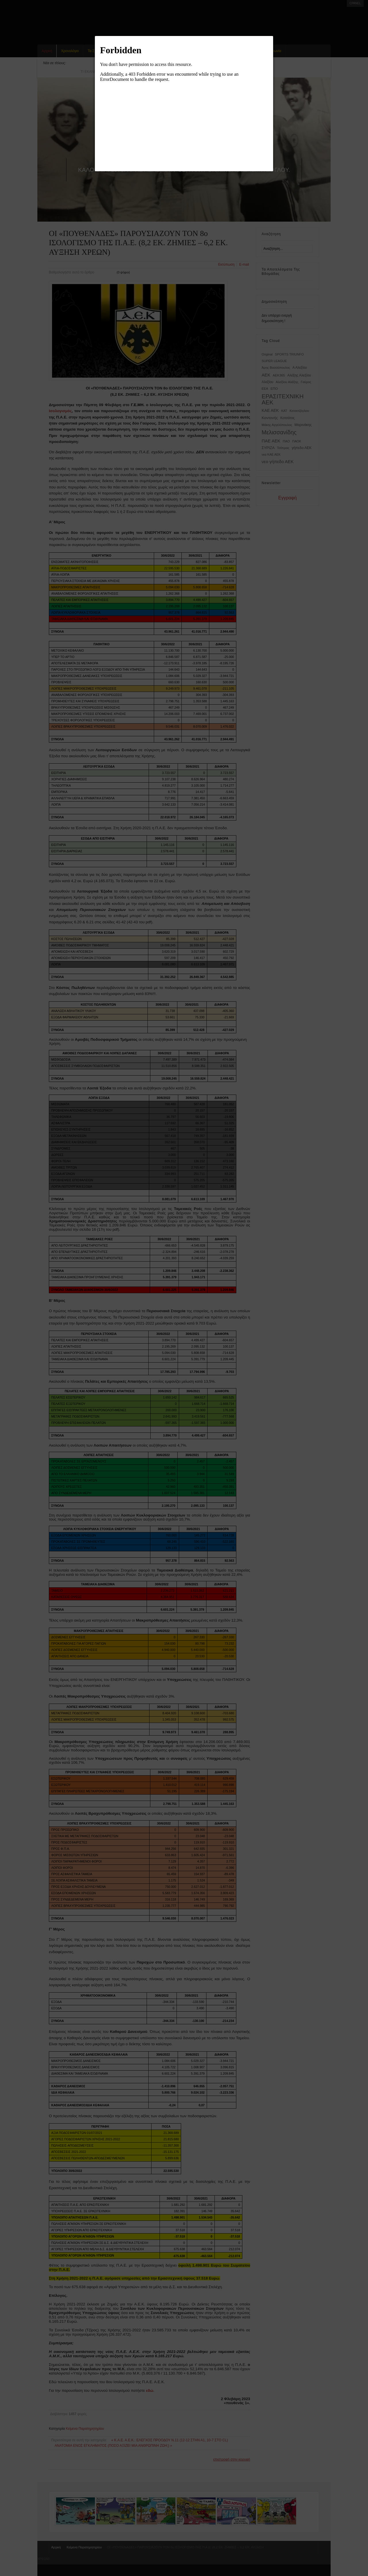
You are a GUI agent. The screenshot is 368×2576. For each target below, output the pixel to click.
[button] (273, 36)
